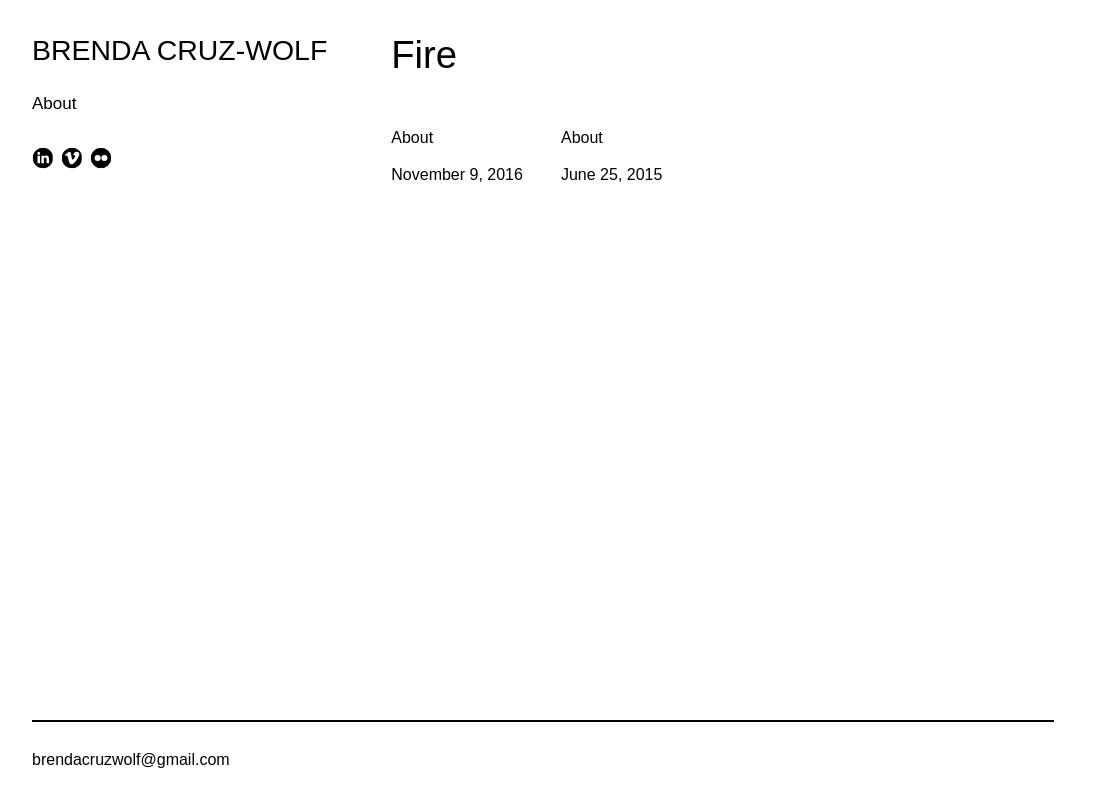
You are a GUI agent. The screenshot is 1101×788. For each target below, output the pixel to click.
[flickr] (101, 157)
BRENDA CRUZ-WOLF (179, 50)
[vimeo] (71, 157)
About (54, 103)
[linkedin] (42, 157)
